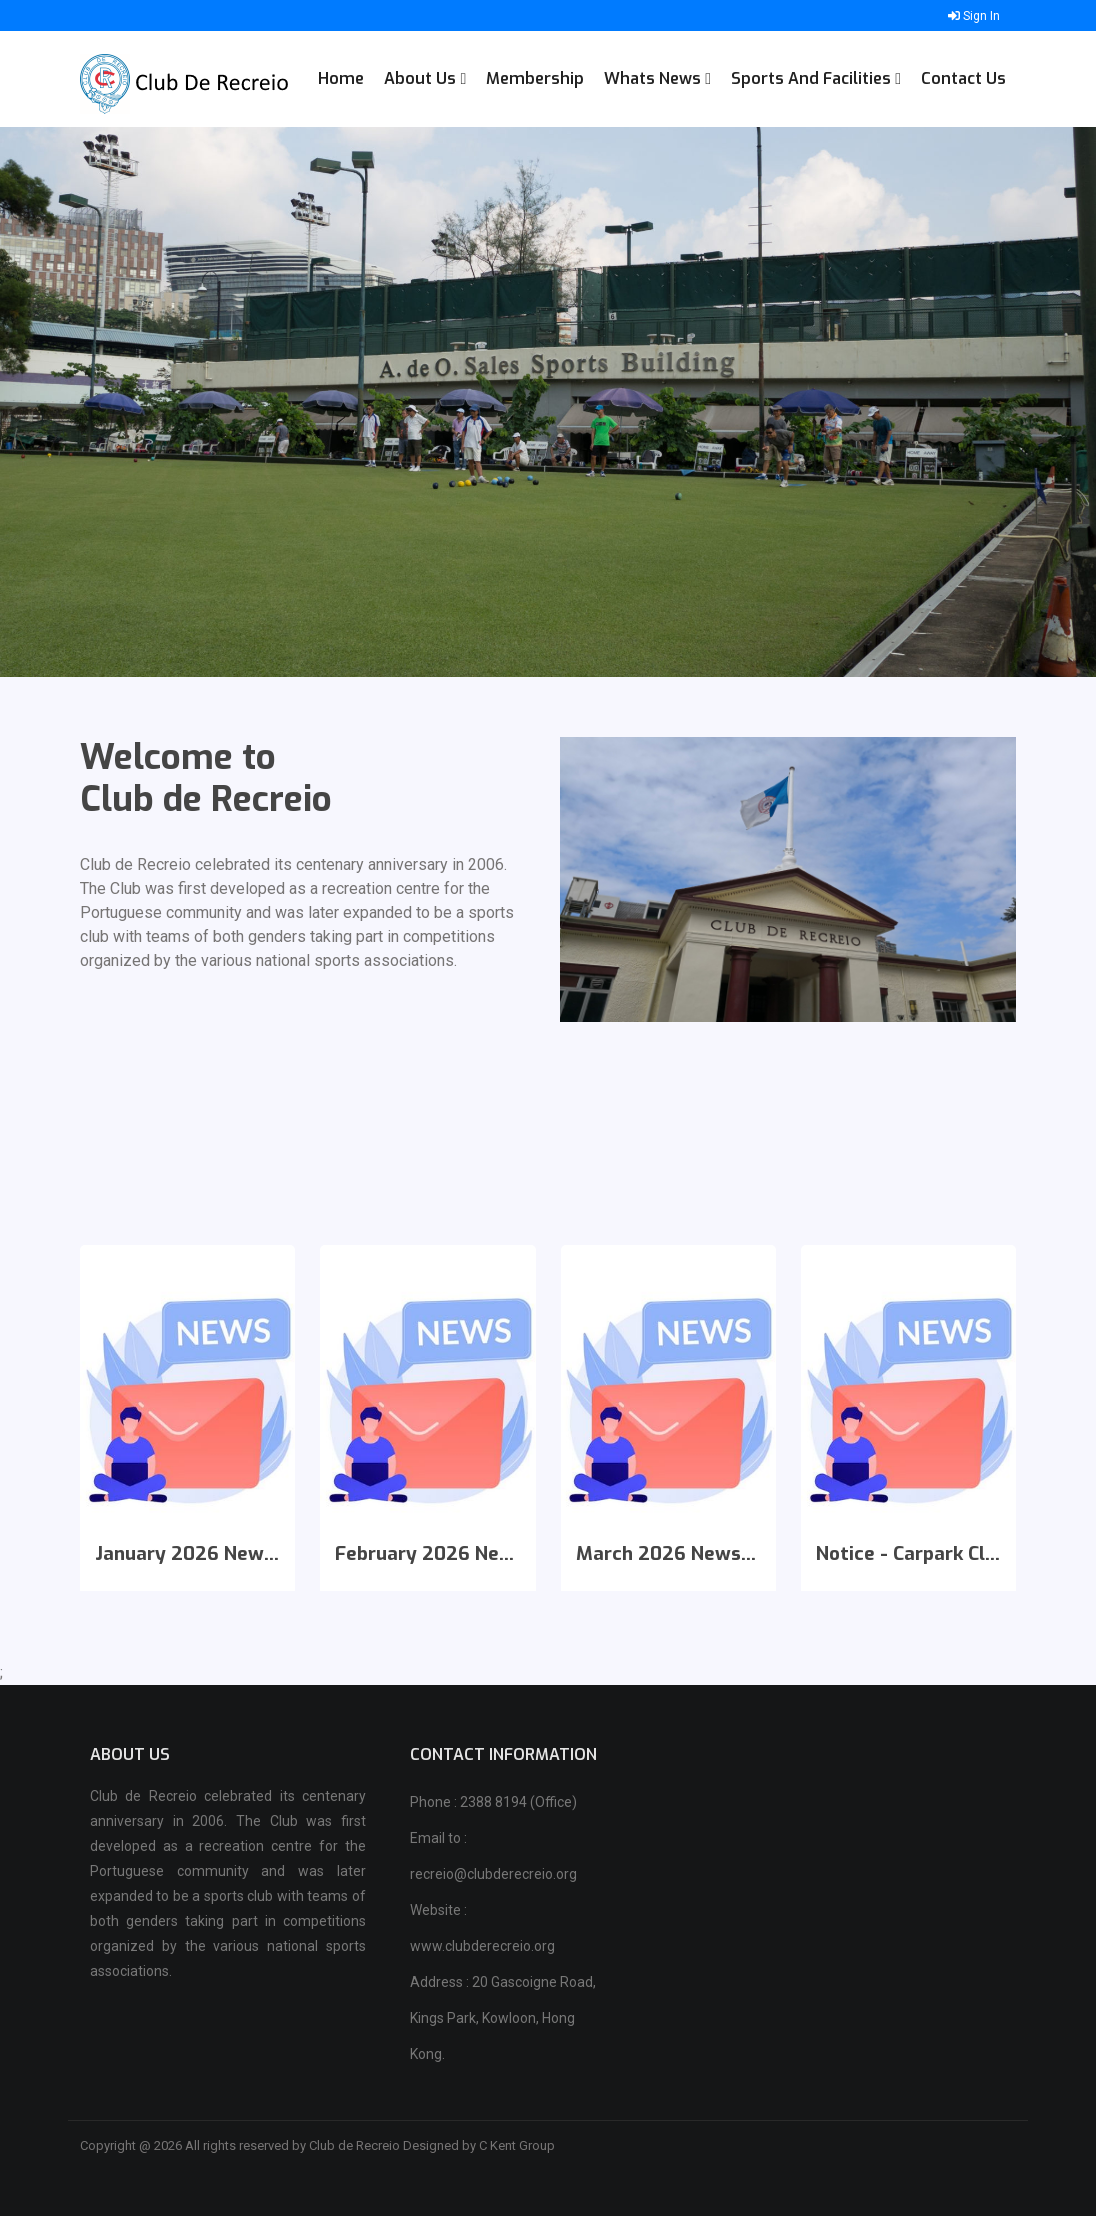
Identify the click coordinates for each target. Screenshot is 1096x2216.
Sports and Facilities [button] (816, 78)
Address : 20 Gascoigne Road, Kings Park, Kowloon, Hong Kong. (503, 2018)
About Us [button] (425, 78)
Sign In (974, 16)
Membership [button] (535, 78)
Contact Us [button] (963, 78)
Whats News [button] (657, 78)
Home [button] (341, 78)
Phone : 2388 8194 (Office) (493, 1802)
